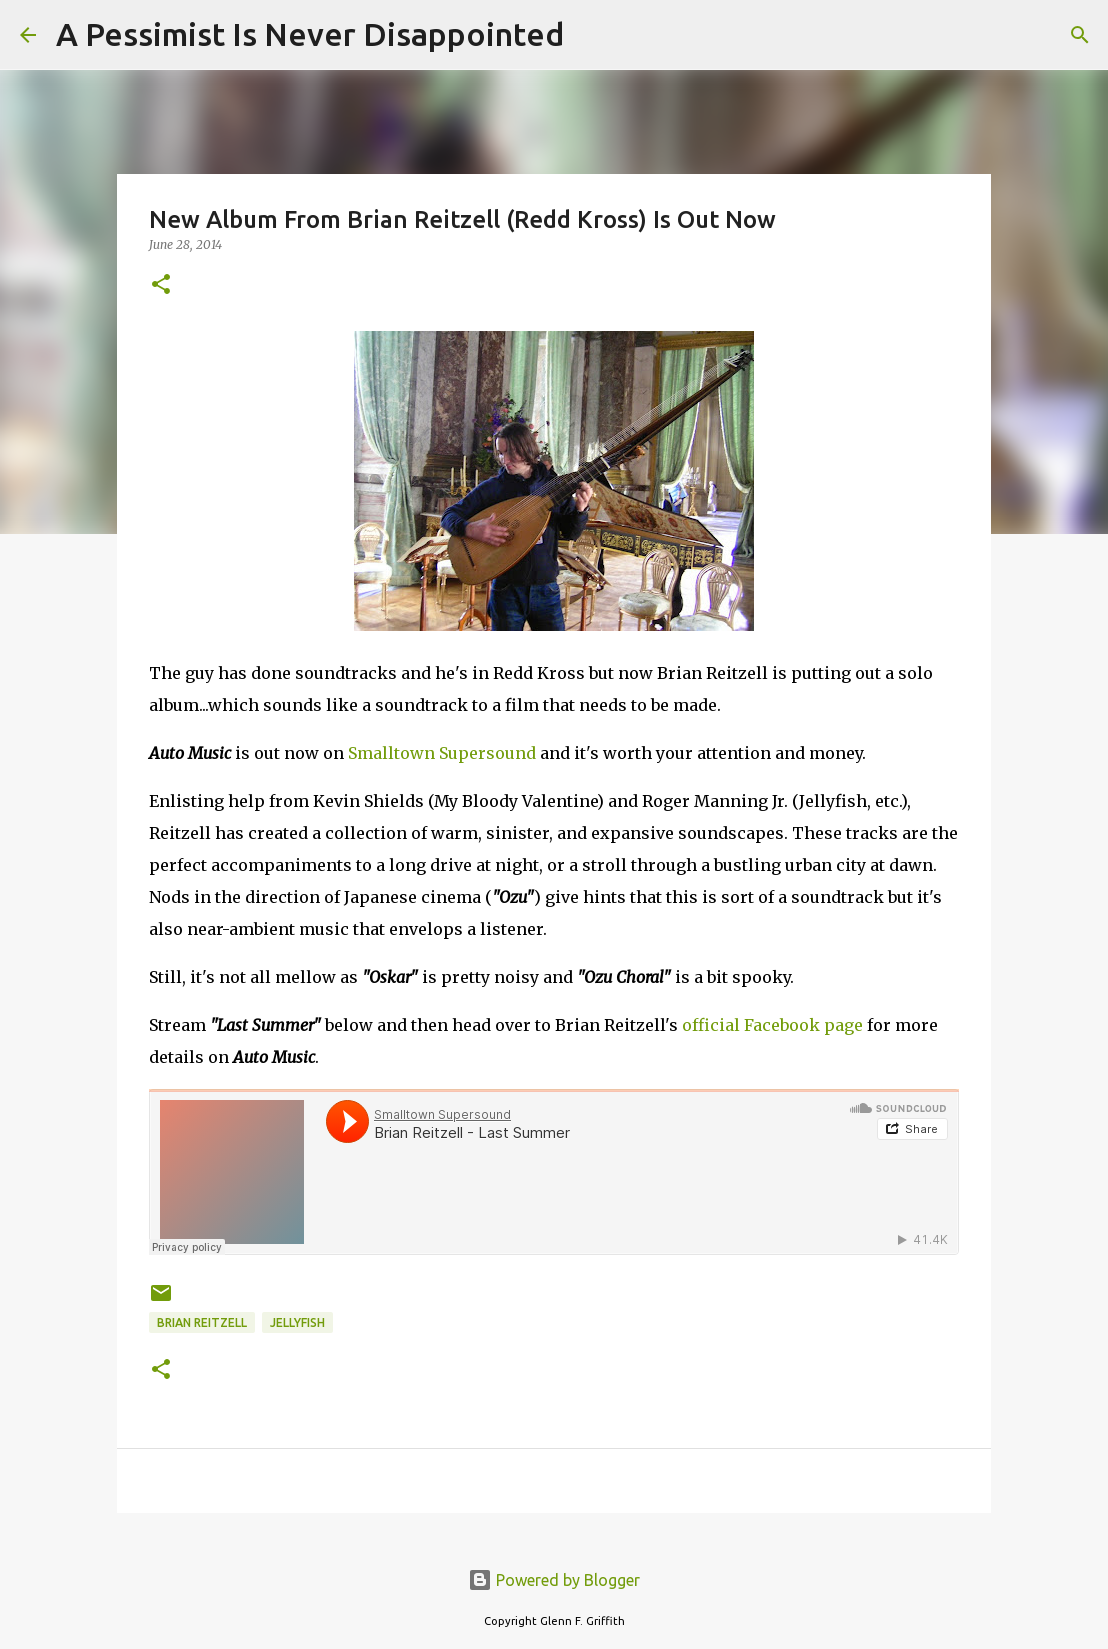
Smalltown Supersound (442, 753)
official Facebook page (772, 1025)
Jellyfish (297, 1322)
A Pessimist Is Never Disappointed (310, 34)
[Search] (592, 35)
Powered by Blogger (554, 1580)
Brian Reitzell (202, 1322)
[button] (161, 285)
